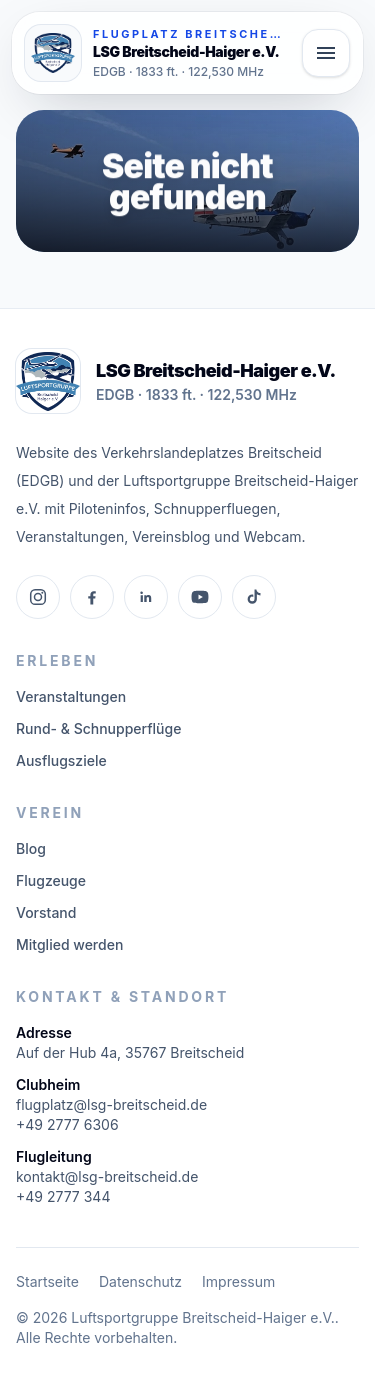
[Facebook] (92, 597)
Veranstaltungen (71, 696)
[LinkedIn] (146, 597)
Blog (31, 848)
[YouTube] (200, 597)
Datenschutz (140, 1281)
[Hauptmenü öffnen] (326, 53)
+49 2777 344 (63, 1196)
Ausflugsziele (61, 760)
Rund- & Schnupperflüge (98, 728)
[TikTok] (254, 597)
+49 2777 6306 (67, 1124)
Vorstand (46, 912)
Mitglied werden (69, 944)
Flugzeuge (51, 880)
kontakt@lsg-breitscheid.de (107, 1176)
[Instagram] (38, 597)
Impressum (238, 1281)
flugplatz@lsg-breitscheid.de (111, 1104)
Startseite (47, 1281)
